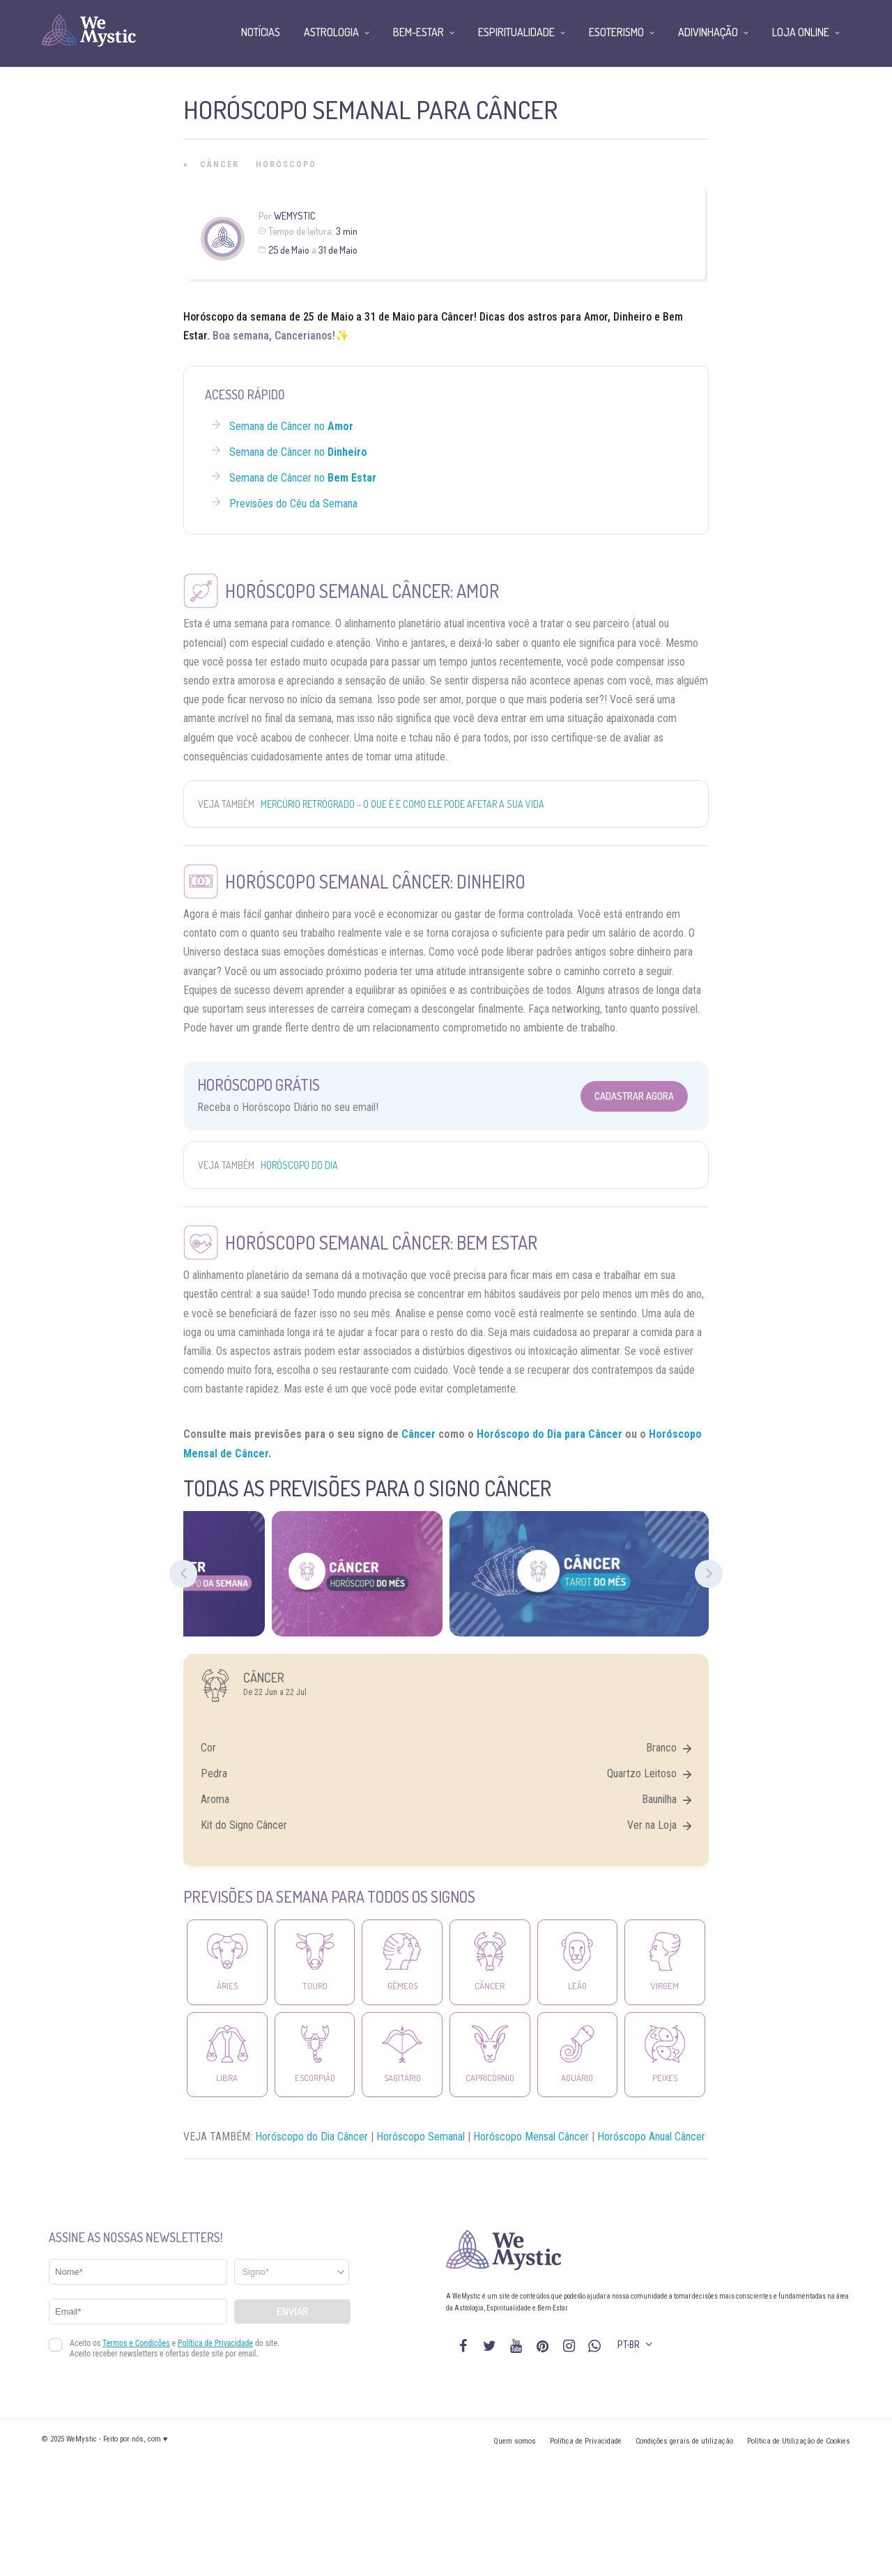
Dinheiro (632, 316)
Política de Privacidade (586, 2441)
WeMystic (294, 216)
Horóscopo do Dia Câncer (311, 2136)
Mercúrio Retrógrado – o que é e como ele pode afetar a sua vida (402, 804)
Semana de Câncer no (291, 426)
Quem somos (514, 2441)
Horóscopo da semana (234, 316)
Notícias (260, 32)
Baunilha (666, 1799)
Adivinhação (708, 32)
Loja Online (800, 32)
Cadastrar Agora (634, 1096)
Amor (596, 316)
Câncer (219, 164)
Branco (668, 1747)
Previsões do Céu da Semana (293, 503)
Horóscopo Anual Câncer (651, 2136)
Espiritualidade (516, 32)
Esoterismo (616, 32)
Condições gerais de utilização (684, 2441)
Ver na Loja (659, 1825)
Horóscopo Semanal (420, 2136)
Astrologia (331, 32)
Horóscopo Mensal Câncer (531, 2136)
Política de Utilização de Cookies (798, 2441)
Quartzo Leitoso (649, 1773)
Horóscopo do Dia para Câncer (549, 1434)
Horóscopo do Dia (299, 1165)
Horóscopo (286, 164)
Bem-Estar (418, 32)
